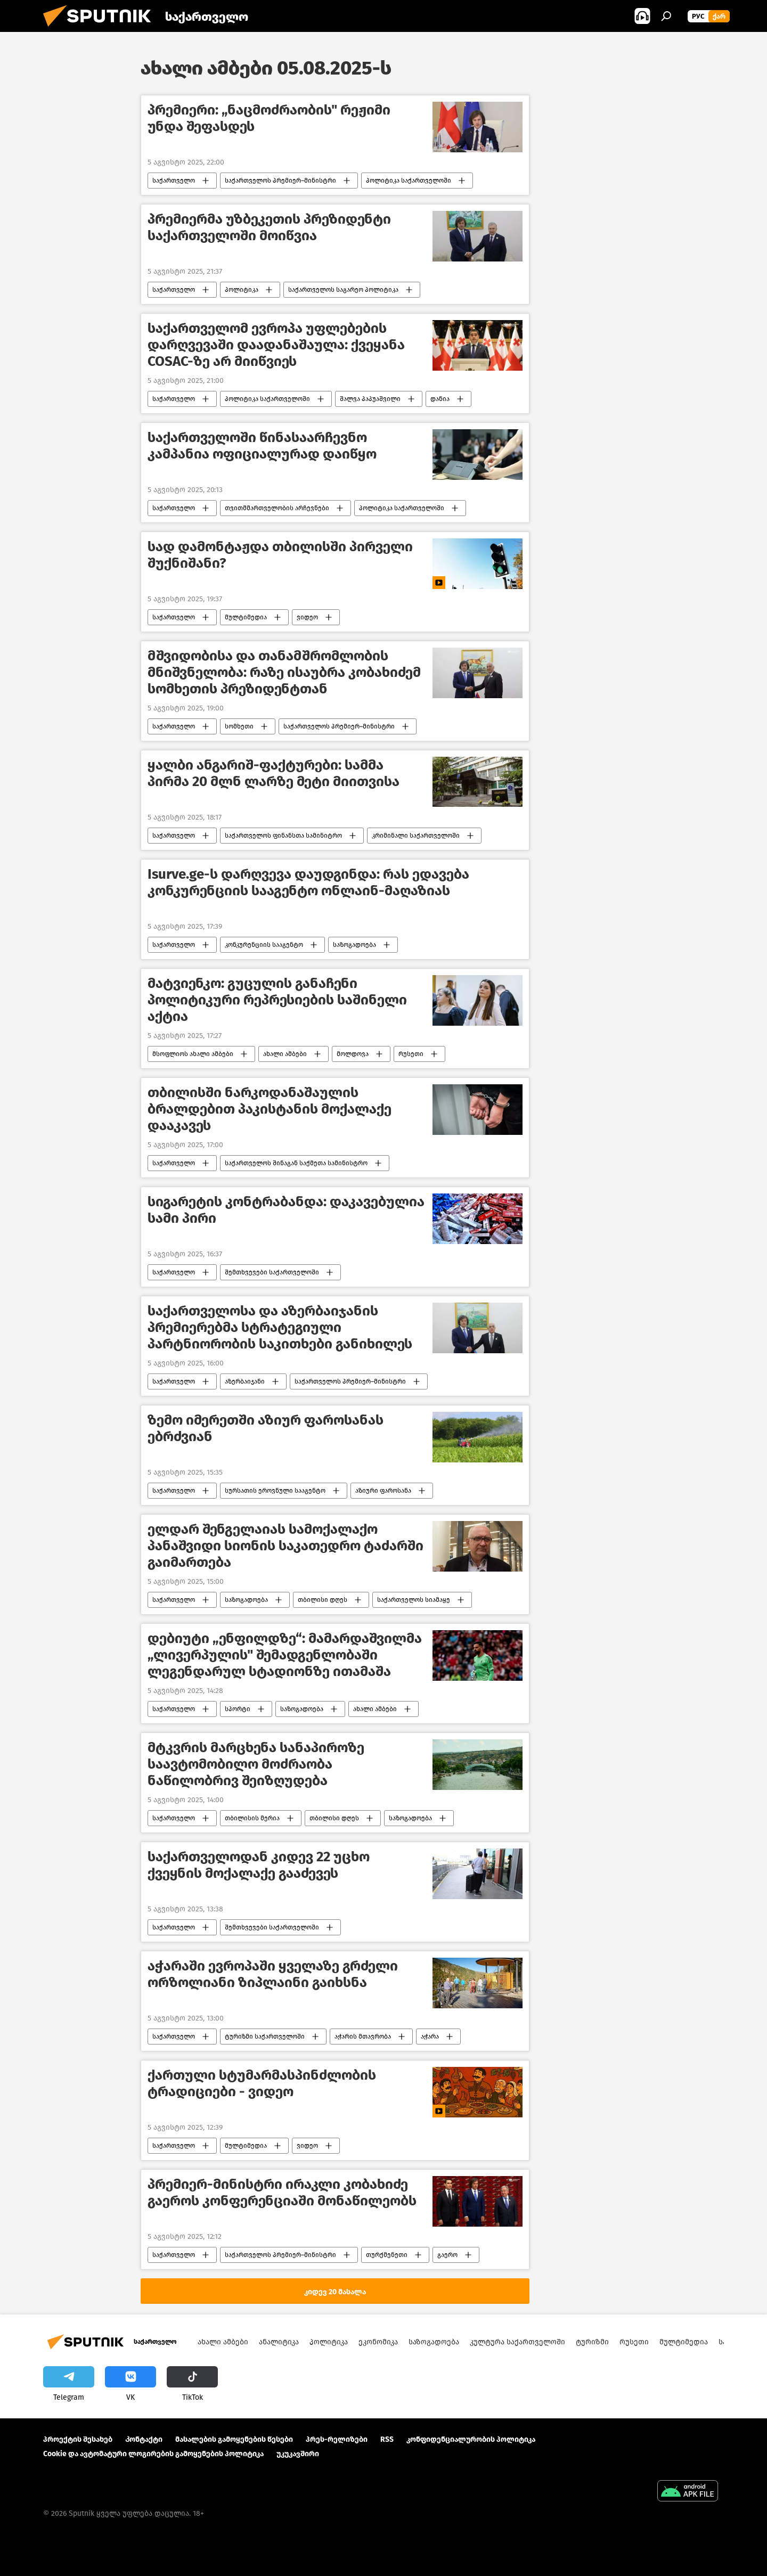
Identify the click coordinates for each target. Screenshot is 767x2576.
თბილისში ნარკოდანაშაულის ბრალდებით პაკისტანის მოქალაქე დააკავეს (269, 1109)
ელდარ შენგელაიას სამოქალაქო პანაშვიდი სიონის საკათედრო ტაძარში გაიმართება (285, 1546)
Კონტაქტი (143, 2439)
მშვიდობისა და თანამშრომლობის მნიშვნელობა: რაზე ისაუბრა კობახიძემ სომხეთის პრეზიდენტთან (284, 672)
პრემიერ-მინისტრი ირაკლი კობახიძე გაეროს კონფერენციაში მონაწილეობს (282, 2192)
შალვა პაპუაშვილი (370, 399)
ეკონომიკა (378, 2341)
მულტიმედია (246, 617)
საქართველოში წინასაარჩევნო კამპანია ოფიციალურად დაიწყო (262, 445)
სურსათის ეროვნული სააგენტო (275, 1490)
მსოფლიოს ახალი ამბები (192, 1054)
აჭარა (430, 2036)
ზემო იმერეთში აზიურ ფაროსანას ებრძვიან (266, 1428)
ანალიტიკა (279, 2341)
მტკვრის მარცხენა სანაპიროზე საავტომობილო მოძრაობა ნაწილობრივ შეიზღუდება (256, 1764)
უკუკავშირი (297, 2453)
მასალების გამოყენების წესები (234, 2439)
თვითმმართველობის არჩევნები (277, 508)
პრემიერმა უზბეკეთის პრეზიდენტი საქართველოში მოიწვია (269, 227)
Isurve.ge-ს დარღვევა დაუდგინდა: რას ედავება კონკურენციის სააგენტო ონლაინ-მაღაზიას (308, 882)
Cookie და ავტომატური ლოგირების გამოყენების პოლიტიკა (153, 2453)
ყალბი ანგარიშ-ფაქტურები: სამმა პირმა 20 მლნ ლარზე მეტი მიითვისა (273, 773)
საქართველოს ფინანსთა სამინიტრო (283, 835)
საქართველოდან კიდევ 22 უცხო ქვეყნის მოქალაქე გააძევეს (259, 1865)
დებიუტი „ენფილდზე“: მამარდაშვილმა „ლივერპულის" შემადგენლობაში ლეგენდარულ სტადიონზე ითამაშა (285, 1655)
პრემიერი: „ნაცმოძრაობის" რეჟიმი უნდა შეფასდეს (269, 118)
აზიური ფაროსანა (383, 1490)
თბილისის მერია (252, 1818)
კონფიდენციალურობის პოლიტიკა (470, 2439)
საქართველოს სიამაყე (413, 1600)
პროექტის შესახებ (77, 2439)
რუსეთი (410, 1054)
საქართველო (173, 180)
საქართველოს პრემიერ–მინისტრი (280, 180)
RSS (387, 2439)
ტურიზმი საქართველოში (265, 2036)
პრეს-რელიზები (337, 2439)
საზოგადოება (354, 944)
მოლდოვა (353, 1054)
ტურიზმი (592, 2341)
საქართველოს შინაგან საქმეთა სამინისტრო (296, 1163)
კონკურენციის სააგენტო (264, 944)
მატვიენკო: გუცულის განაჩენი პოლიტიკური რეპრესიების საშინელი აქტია (277, 1000)
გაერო (447, 2255)
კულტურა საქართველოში (517, 2341)
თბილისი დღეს (322, 1600)
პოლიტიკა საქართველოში (408, 180)
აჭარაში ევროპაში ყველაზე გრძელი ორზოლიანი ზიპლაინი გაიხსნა (273, 1974)
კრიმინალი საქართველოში (416, 835)
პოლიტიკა (241, 289)
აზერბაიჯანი (245, 1381)
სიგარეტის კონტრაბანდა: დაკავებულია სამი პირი (286, 1209)
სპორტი (237, 1709)
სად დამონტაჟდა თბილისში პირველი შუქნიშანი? (280, 554)
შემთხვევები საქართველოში (272, 1272)
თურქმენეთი (386, 2255)
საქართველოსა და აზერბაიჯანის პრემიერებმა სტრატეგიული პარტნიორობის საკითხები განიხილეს (280, 1327)
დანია (440, 399)
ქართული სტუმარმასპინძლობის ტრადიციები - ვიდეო (262, 2083)
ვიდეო (307, 617)
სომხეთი (239, 726)
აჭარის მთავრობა (362, 2036)
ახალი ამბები (285, 1054)
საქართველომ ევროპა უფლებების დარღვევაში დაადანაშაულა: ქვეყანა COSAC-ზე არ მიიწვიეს (276, 345)
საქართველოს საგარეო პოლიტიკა (343, 289)
